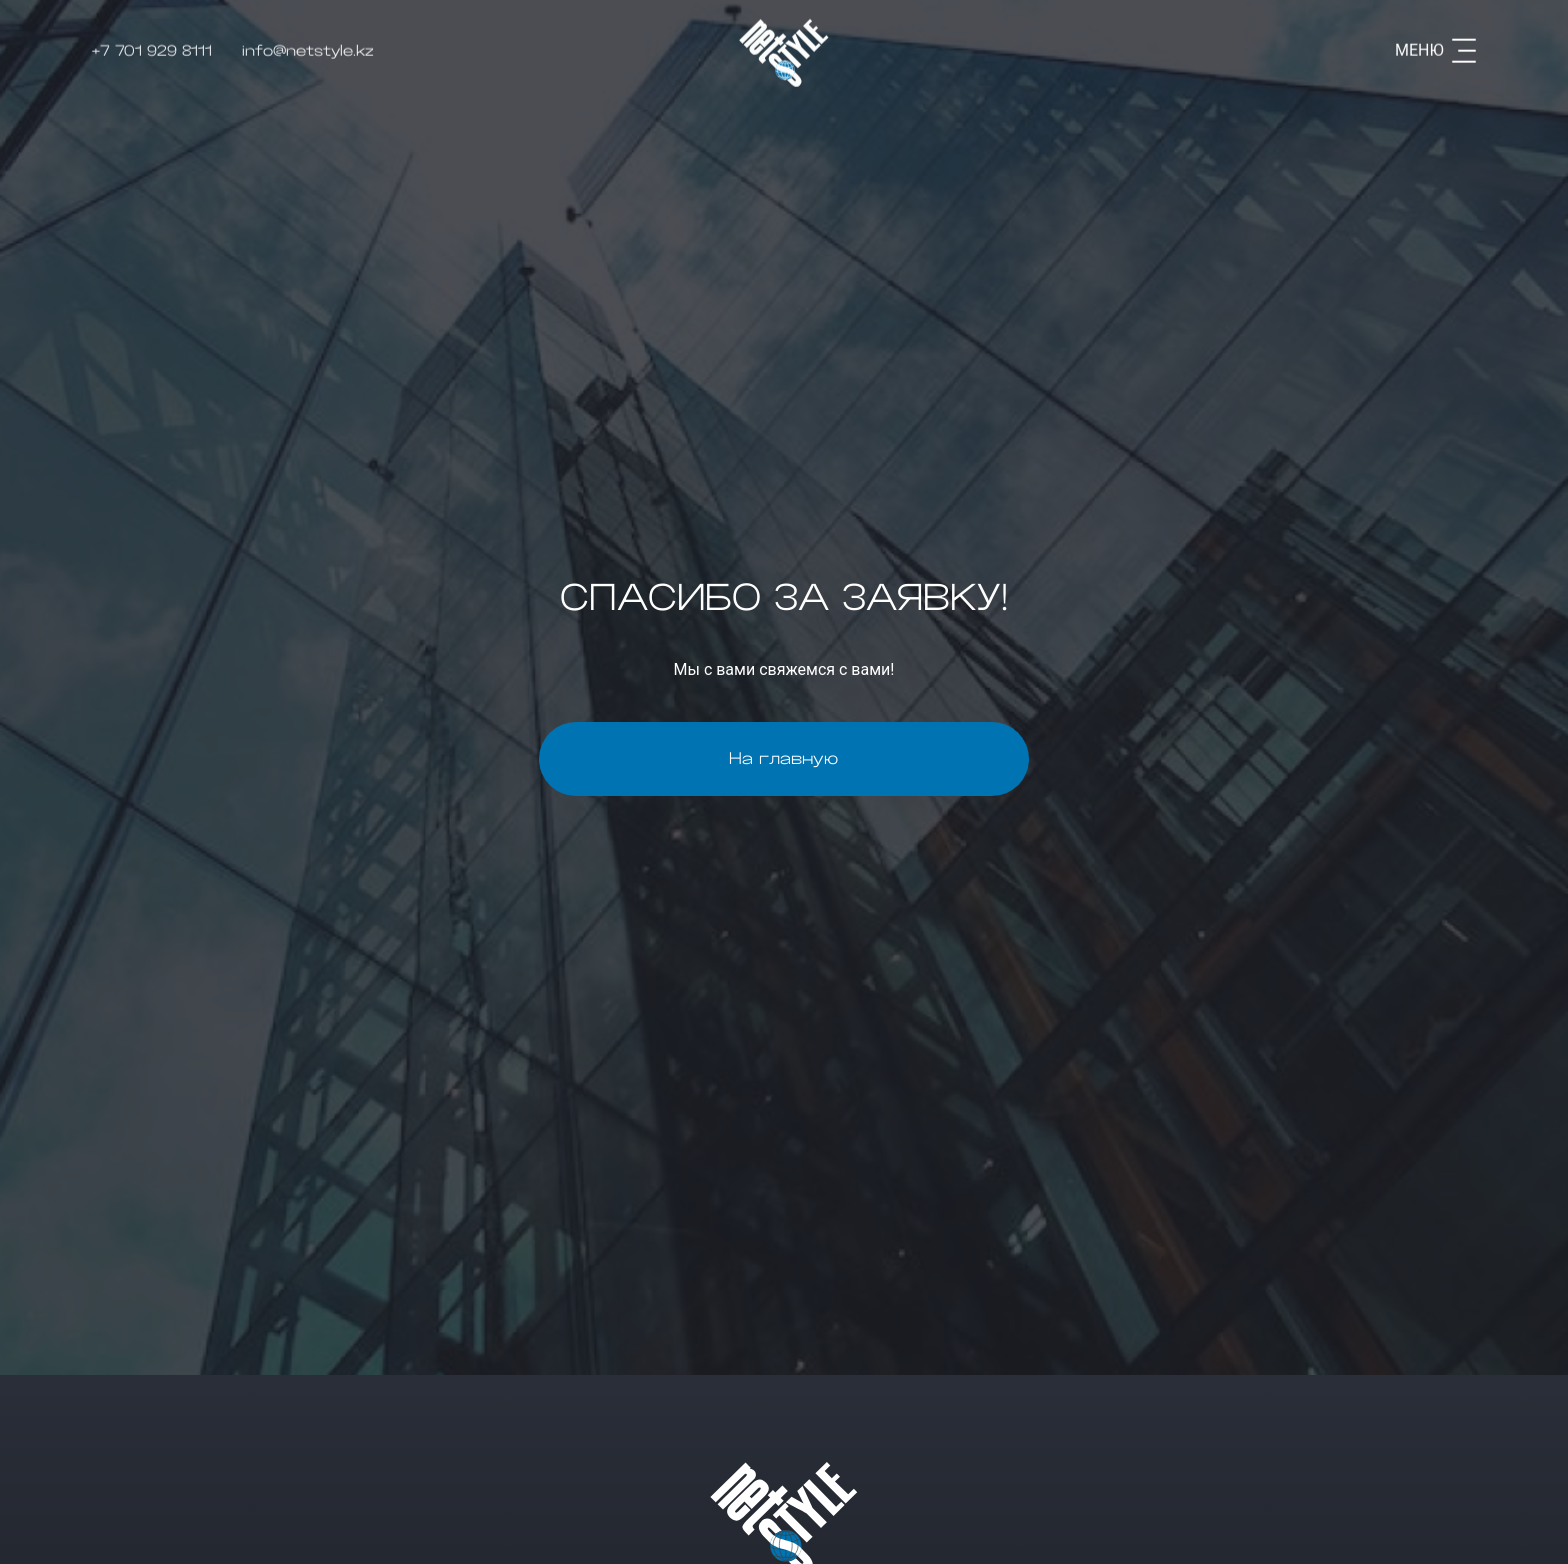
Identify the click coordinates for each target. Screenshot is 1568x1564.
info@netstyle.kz (308, 47)
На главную (783, 759)
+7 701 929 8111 (152, 47)
